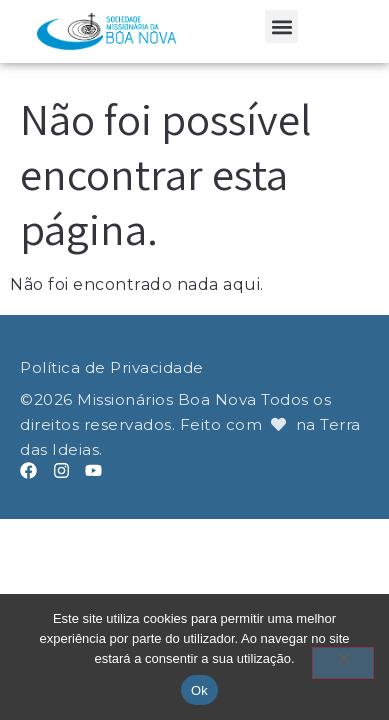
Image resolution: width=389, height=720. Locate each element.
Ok (199, 690)
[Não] (343, 663)
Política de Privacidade (112, 367)
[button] (281, 26)
